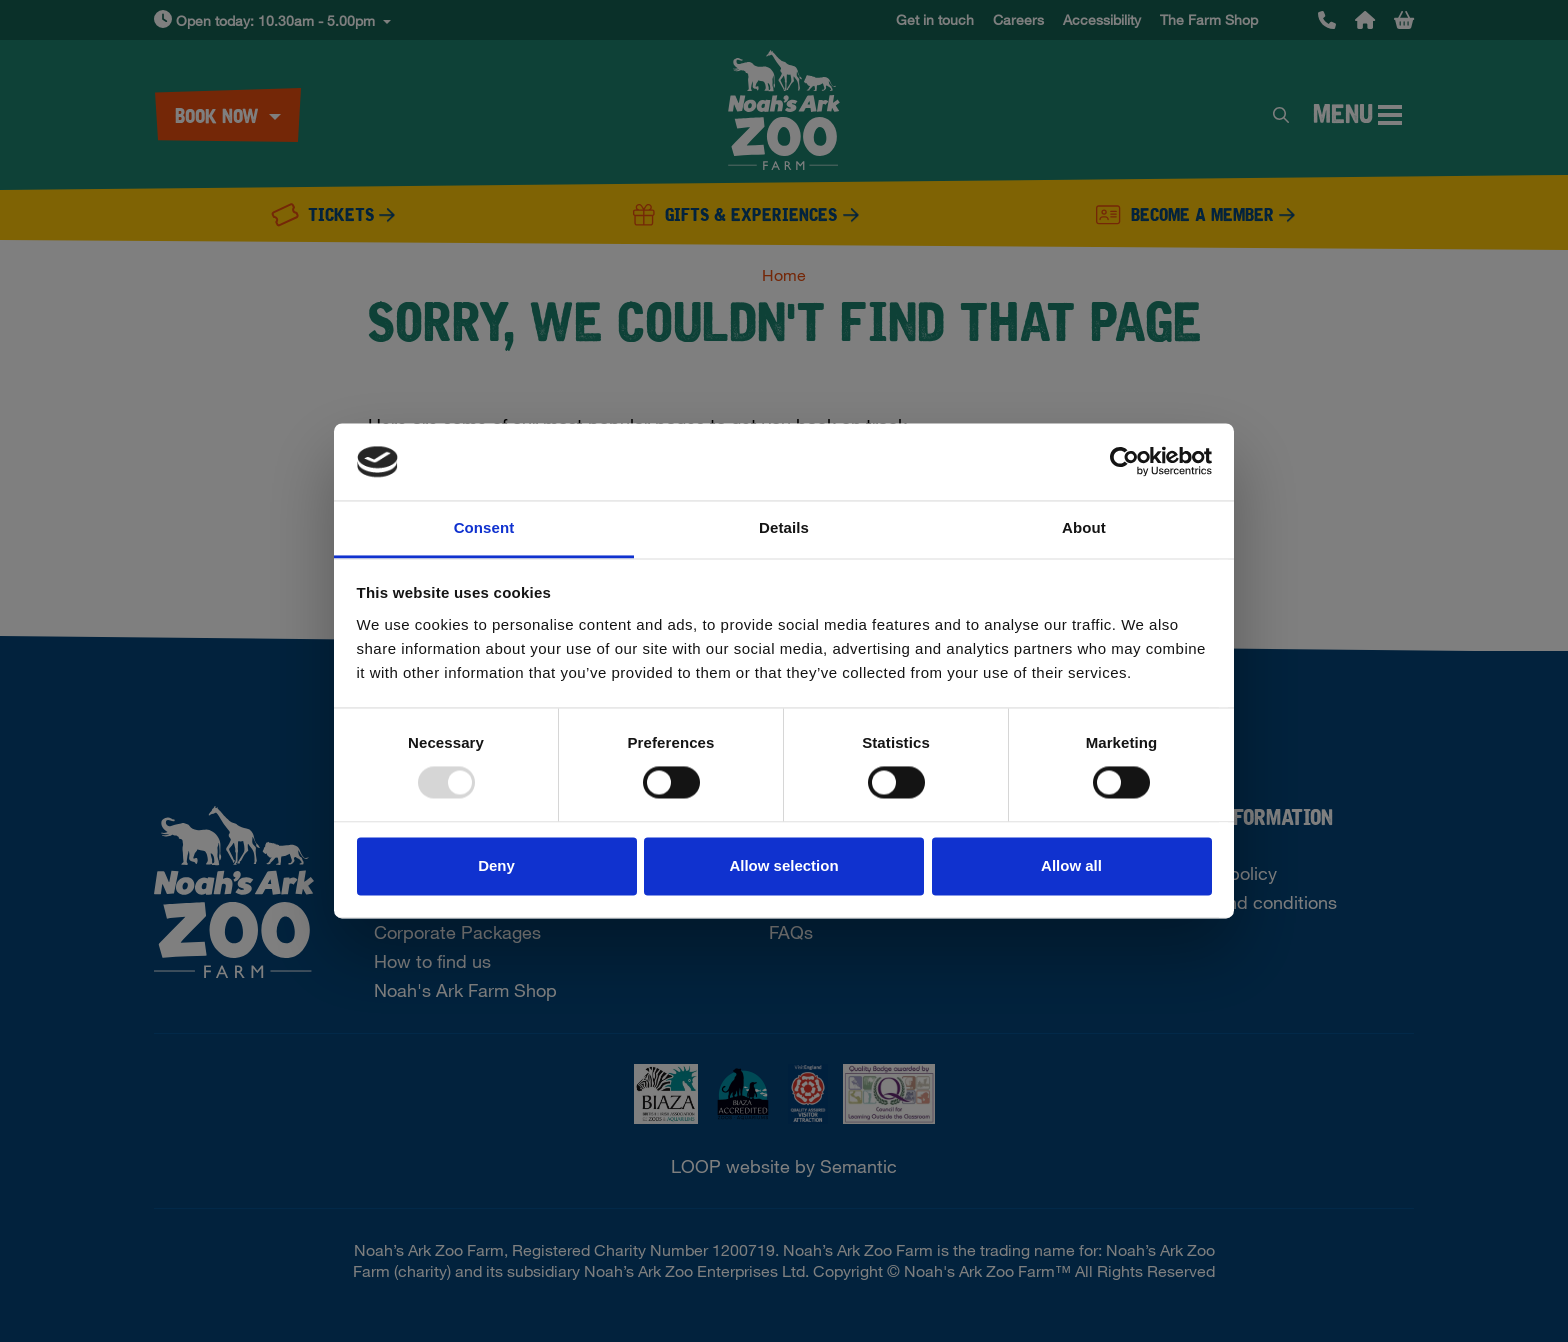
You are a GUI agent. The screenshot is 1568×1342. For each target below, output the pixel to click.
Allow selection (783, 865)
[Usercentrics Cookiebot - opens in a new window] (1124, 462)
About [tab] (1084, 527)
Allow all (1071, 865)
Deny (496, 865)
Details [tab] (784, 527)
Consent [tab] (484, 527)
